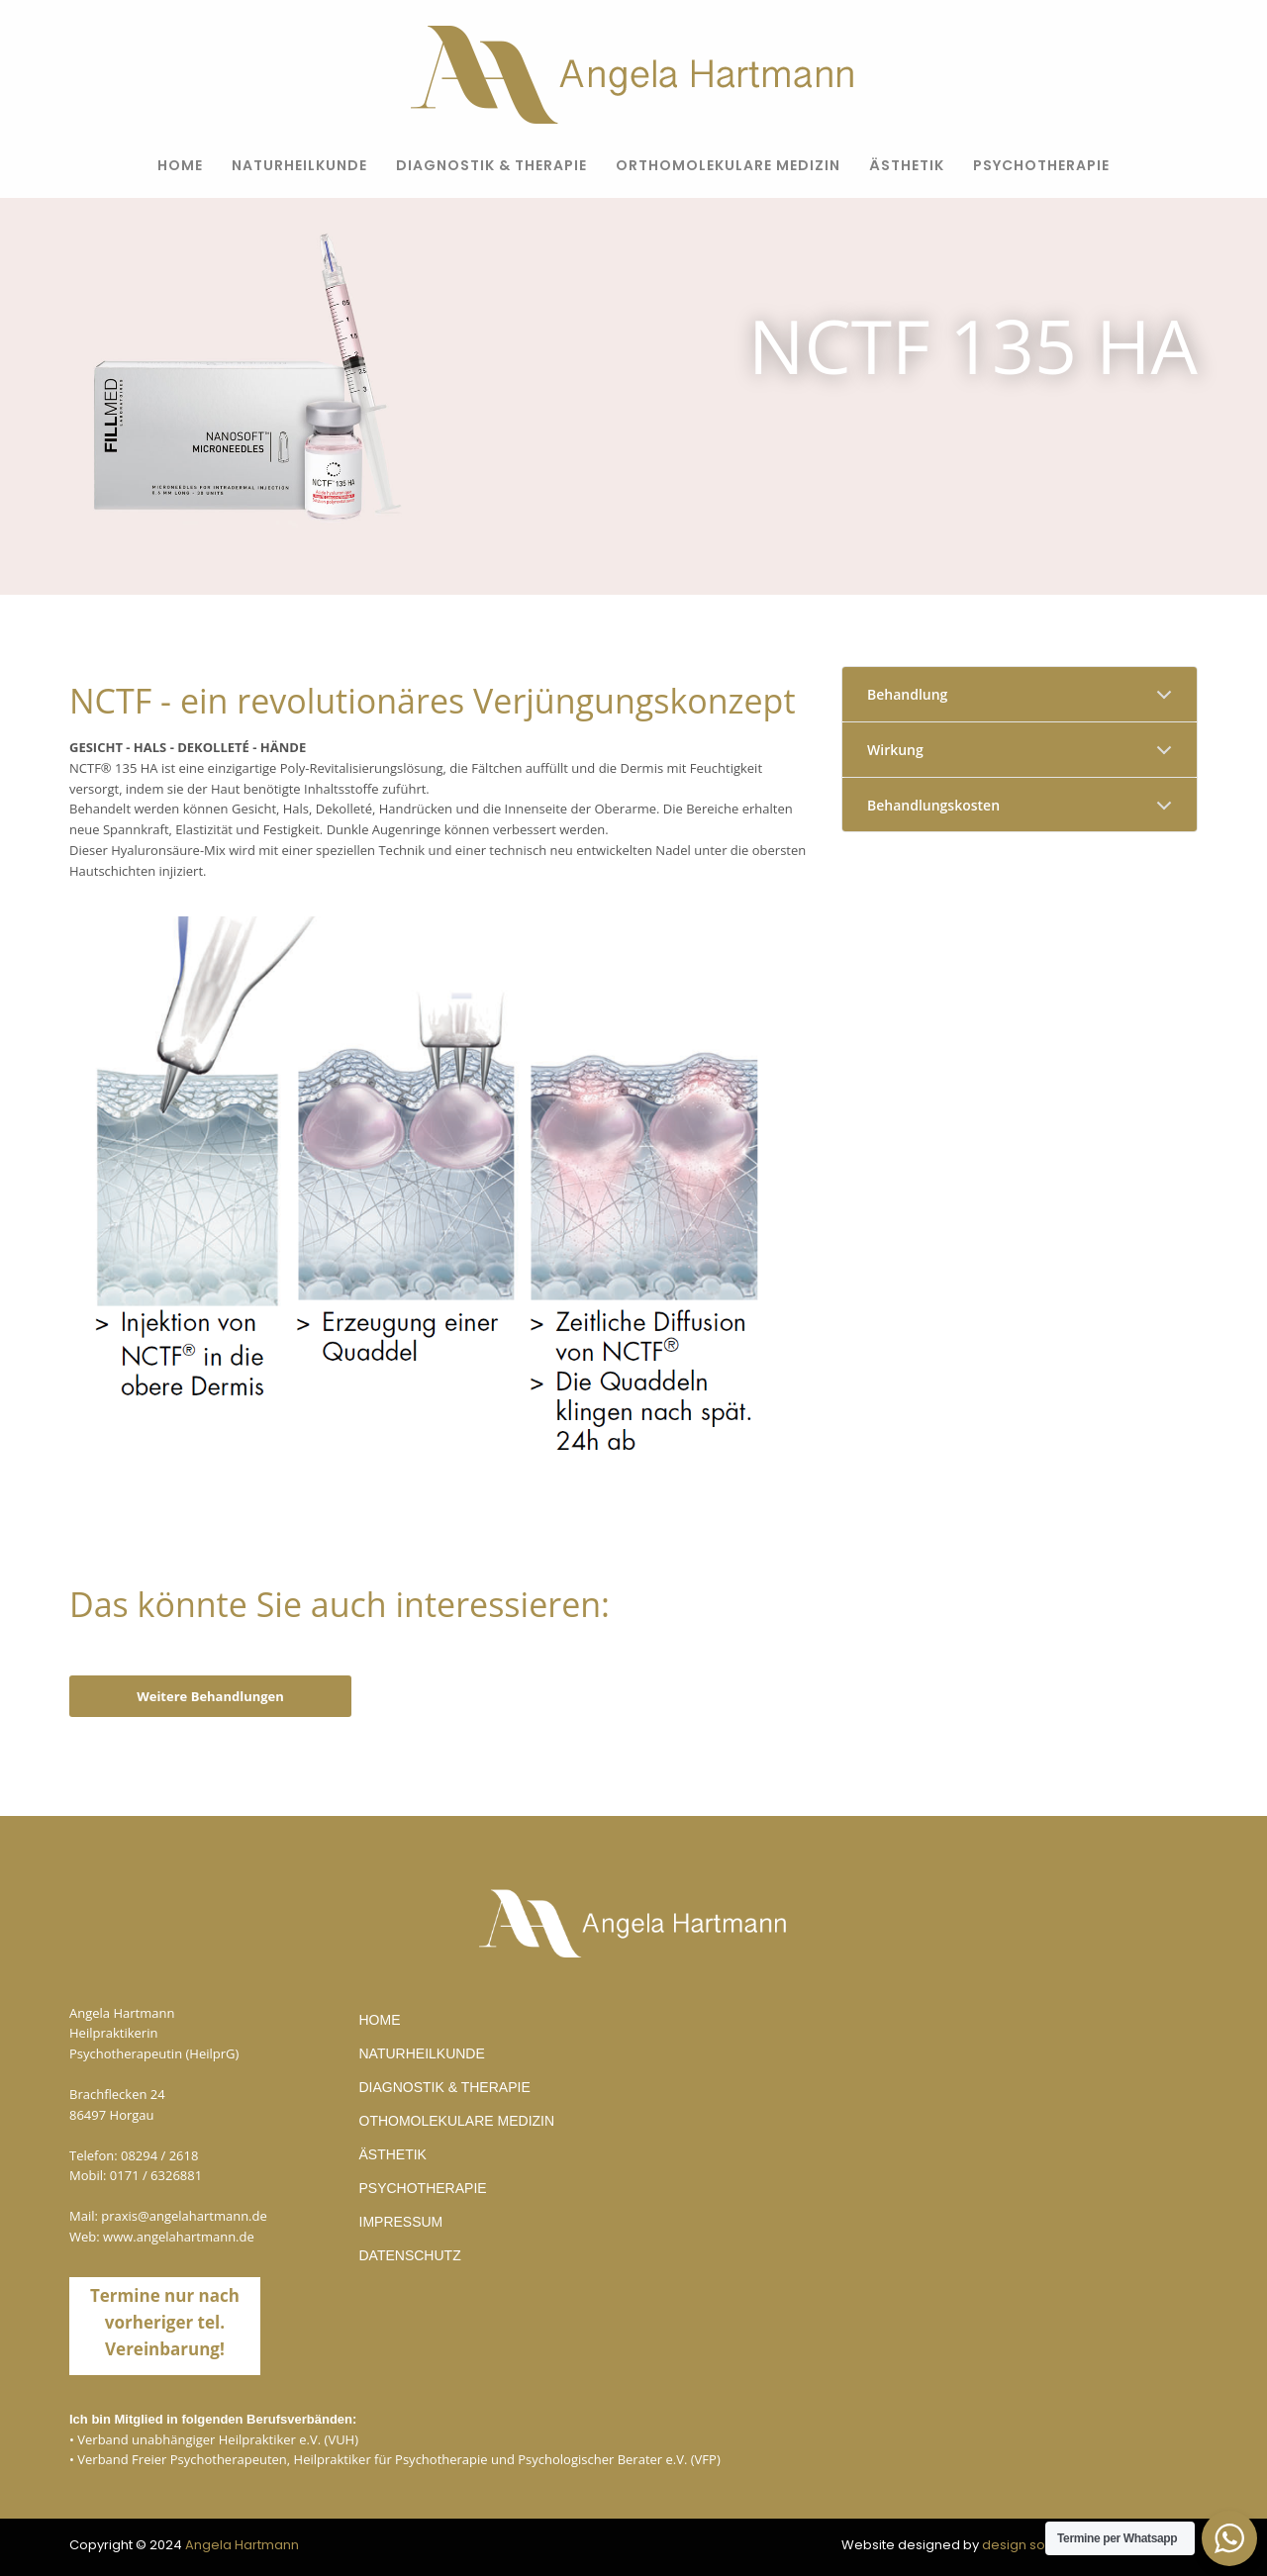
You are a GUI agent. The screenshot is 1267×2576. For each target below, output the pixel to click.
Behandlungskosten (933, 805)
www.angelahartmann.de (178, 2236)
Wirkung (895, 749)
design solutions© (1040, 2544)
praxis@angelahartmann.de (184, 2216)
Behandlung (907, 694)
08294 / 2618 (159, 2155)
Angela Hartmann (242, 2544)
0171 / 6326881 (156, 2175)
